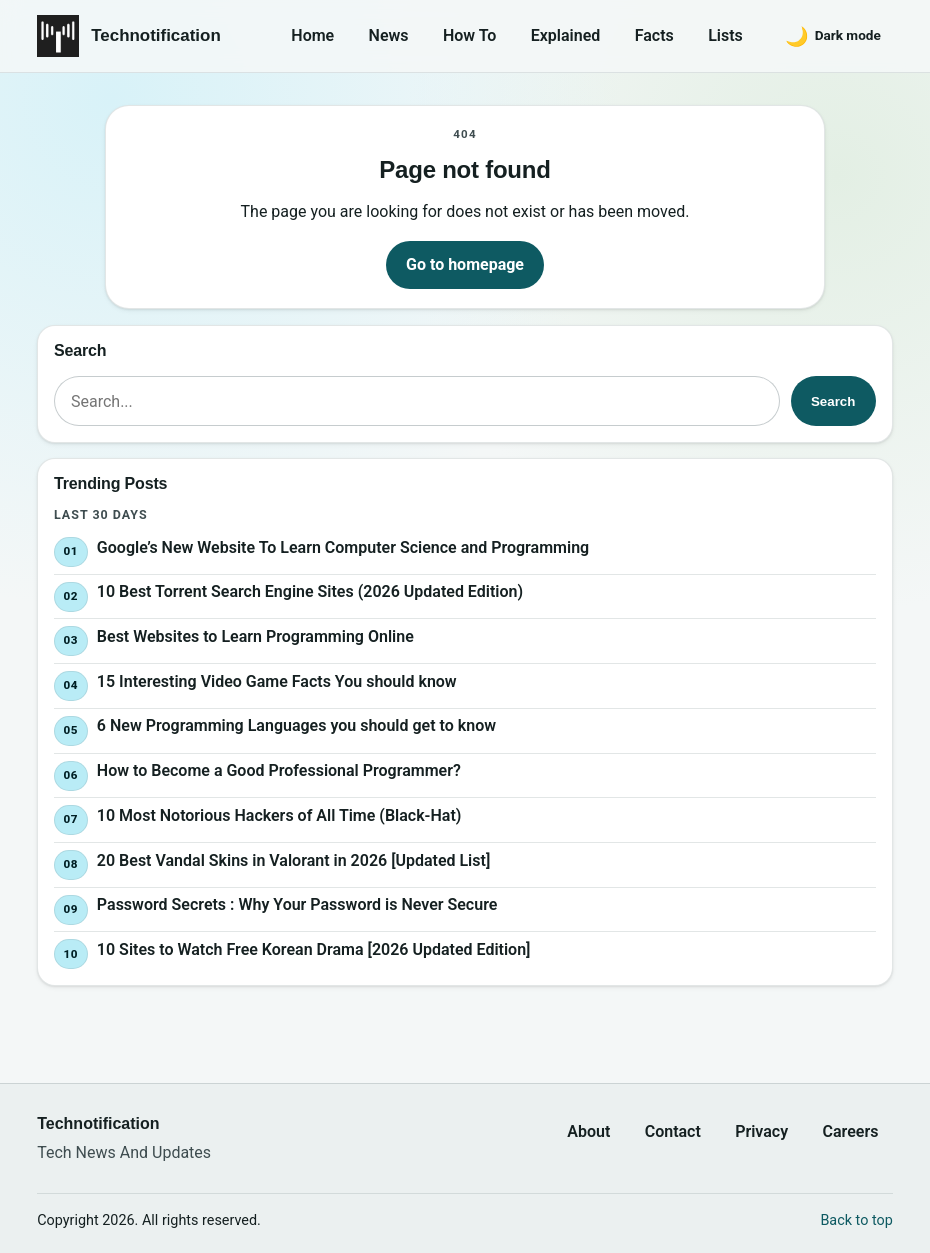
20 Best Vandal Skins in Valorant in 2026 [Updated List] (293, 860)
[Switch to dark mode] (833, 36)
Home (312, 35)
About (588, 1131)
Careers (851, 1131)
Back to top (856, 1220)
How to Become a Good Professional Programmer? (279, 770)
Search (833, 401)
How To (469, 35)
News (389, 35)
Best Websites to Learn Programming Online (255, 636)
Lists (725, 35)
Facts (654, 35)
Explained (566, 35)
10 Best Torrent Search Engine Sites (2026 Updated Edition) (310, 591)
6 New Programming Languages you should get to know (296, 726)
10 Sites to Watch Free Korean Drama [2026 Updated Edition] (314, 949)
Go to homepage (465, 264)
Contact (673, 1131)
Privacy (761, 1131)
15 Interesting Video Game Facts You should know (277, 681)
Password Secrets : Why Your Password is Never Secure (297, 905)
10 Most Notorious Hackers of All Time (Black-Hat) (279, 815)
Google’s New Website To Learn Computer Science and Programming (343, 547)
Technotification (156, 35)
